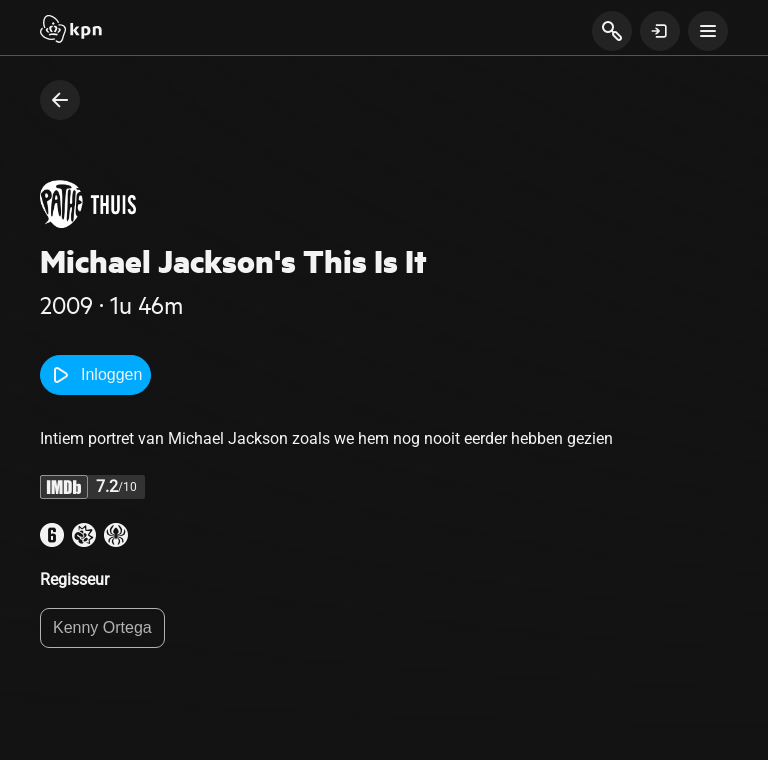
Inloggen (95, 375)
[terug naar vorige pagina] (60, 100)
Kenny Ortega (102, 627)
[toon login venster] (660, 31)
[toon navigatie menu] (708, 31)
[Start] (71, 31)
